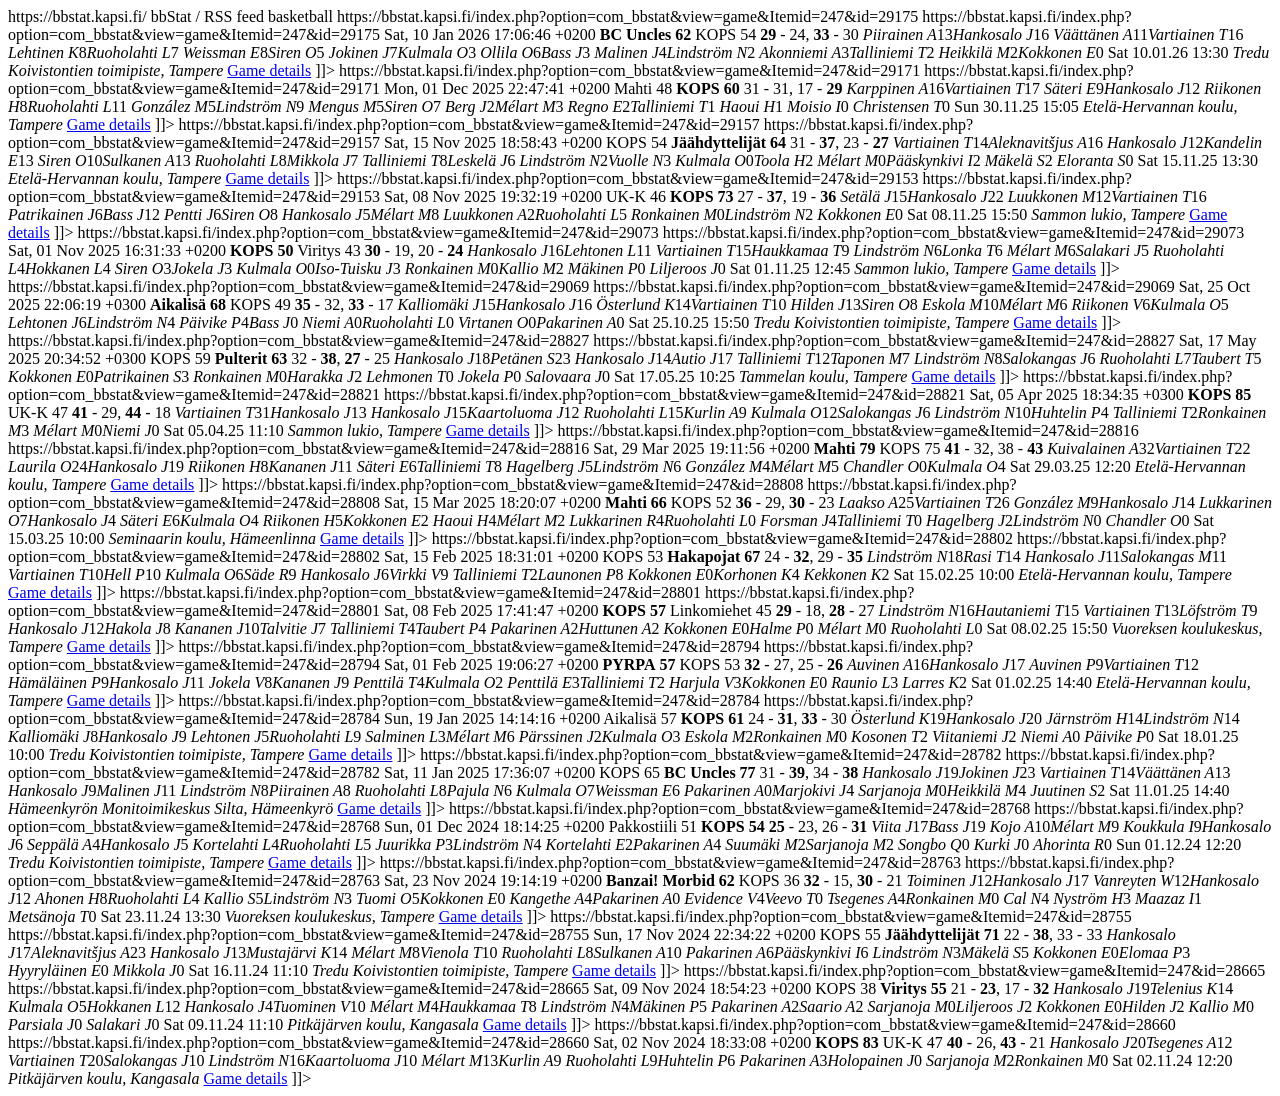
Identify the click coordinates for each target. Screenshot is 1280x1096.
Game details (269, 70)
